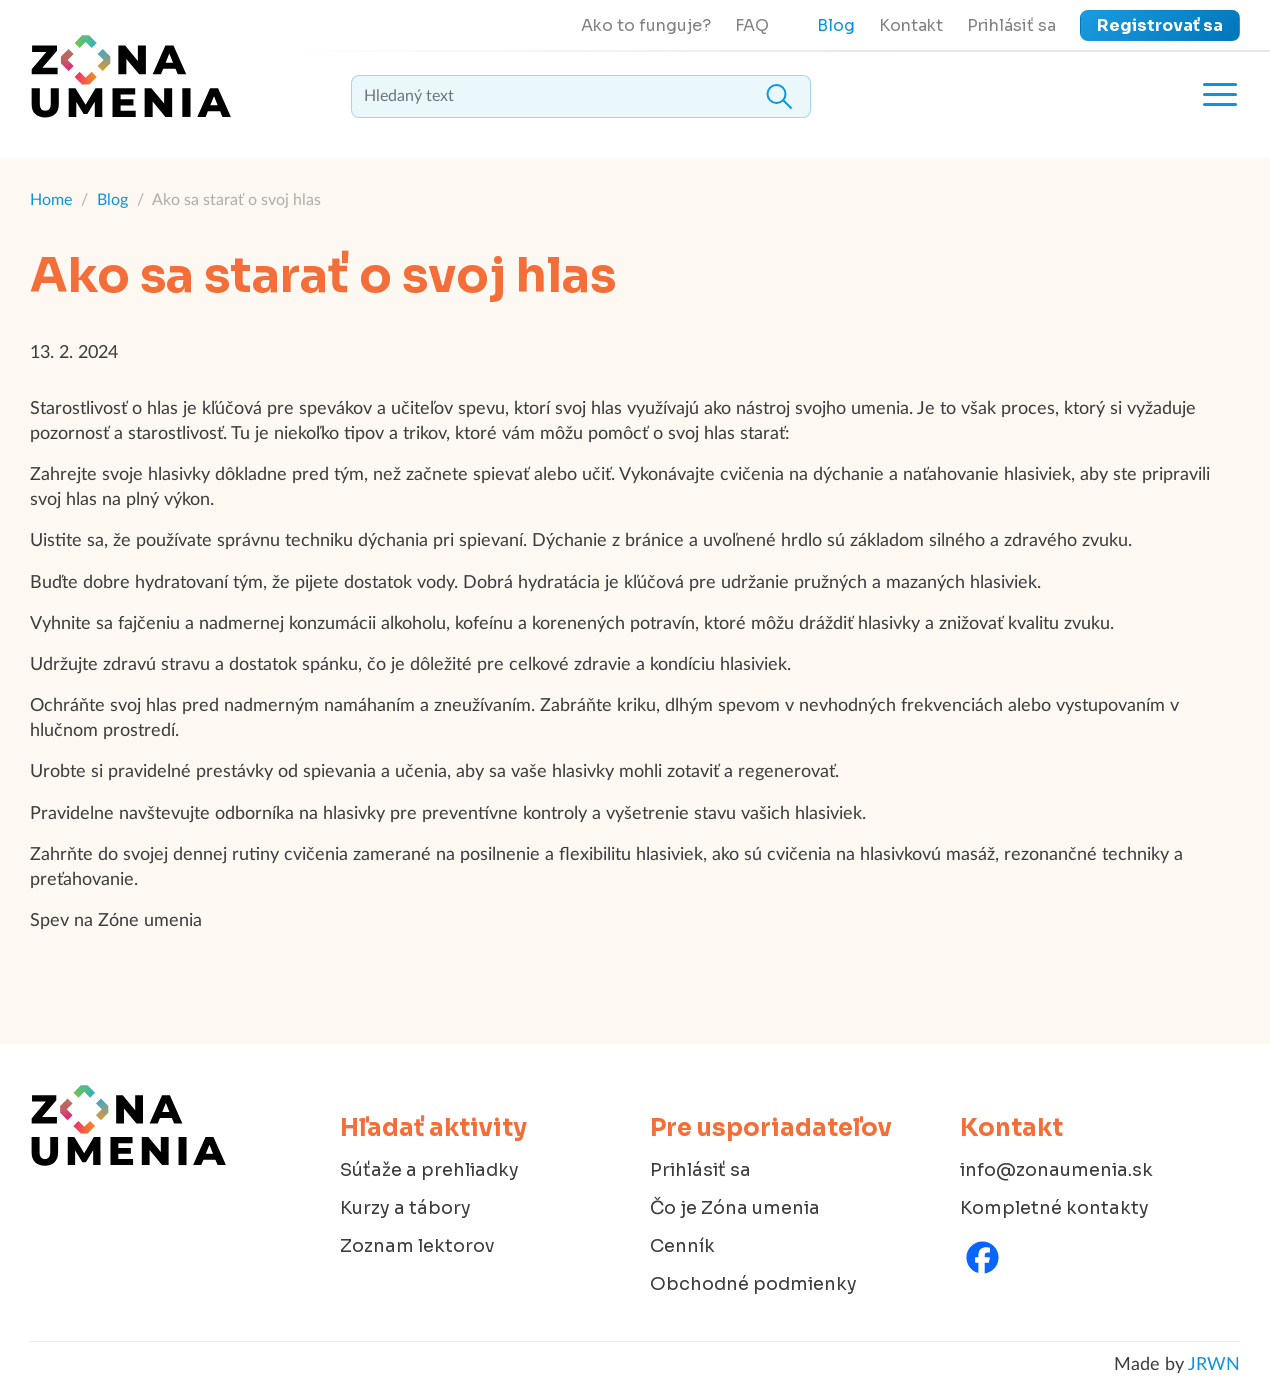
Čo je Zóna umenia (735, 1208)
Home (51, 200)
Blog (836, 25)
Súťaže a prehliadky (429, 1170)
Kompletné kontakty (1054, 1208)
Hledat (779, 96)
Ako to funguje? (646, 25)
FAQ (752, 25)
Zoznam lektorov (417, 1246)
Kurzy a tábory (405, 1208)
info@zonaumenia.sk (1056, 1170)
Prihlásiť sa (1011, 25)
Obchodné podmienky (753, 1284)
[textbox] (581, 96)
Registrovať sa (1160, 25)
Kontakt (911, 25)
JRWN (1214, 1365)
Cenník (682, 1246)
